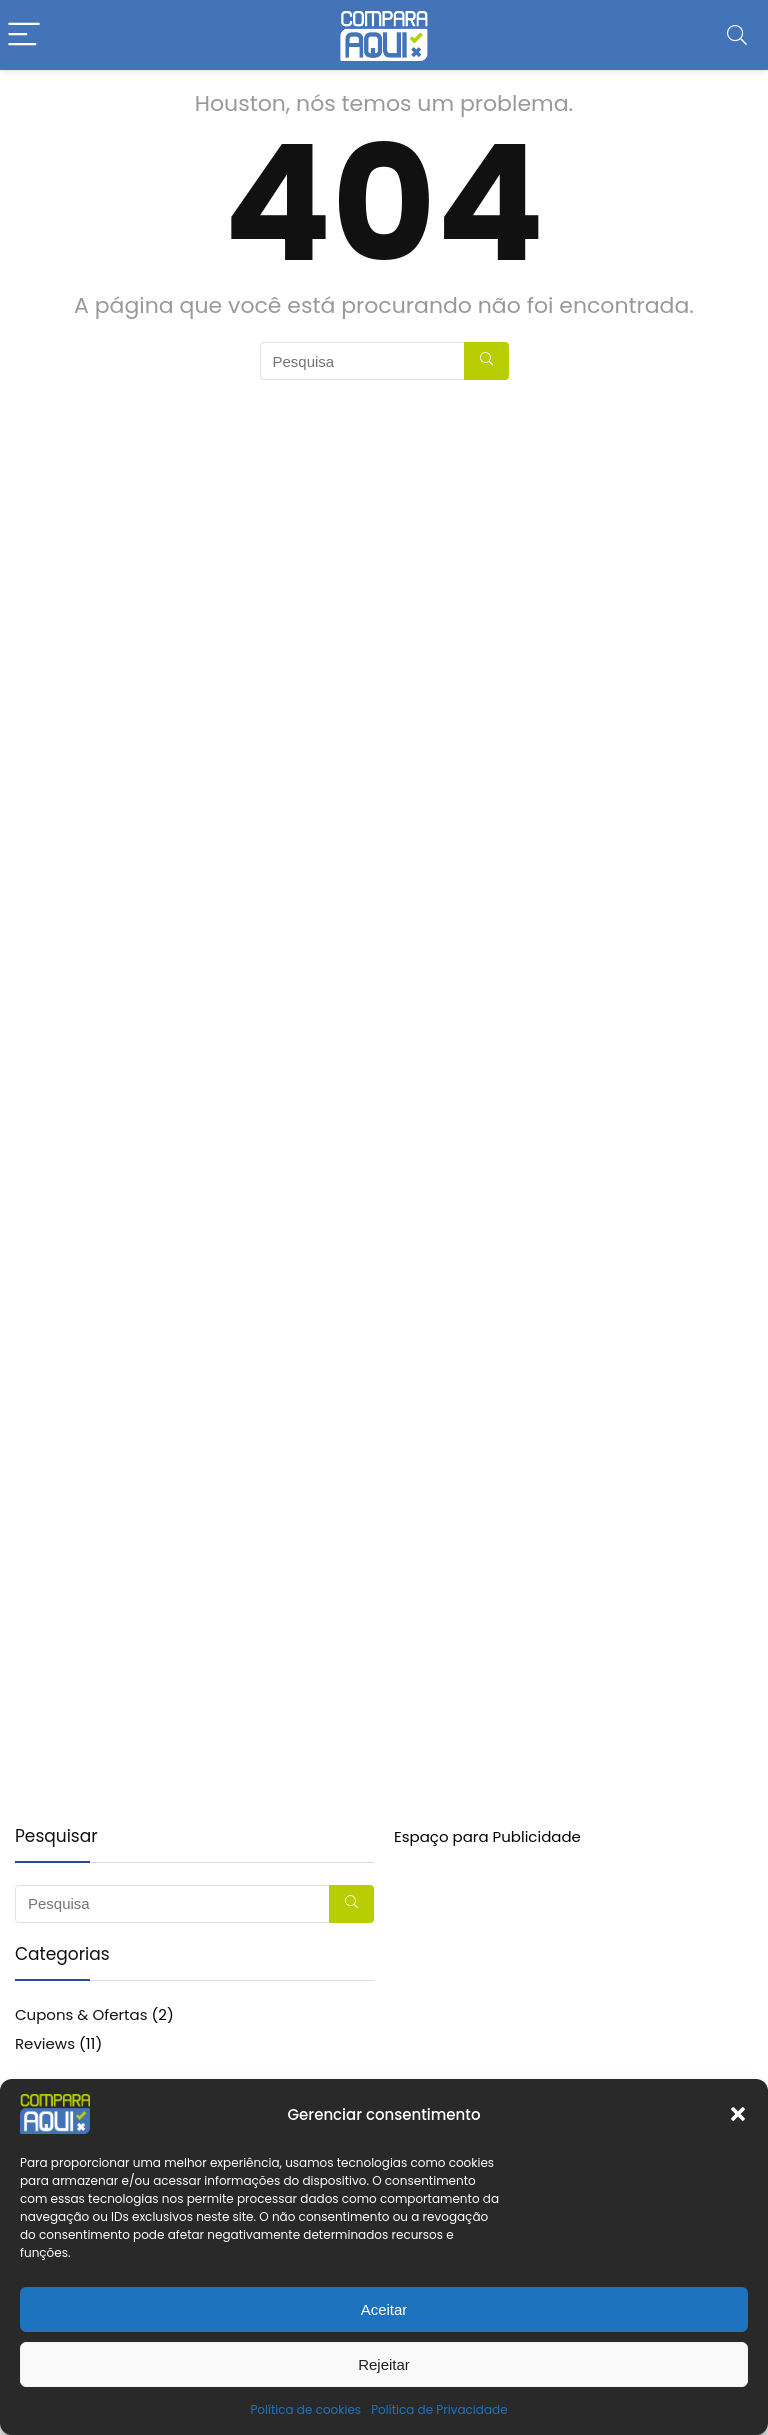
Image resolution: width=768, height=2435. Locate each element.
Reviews (45, 2043)
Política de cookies (305, 2409)
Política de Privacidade (439, 2409)
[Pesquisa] (486, 361)
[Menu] (24, 35)
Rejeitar (384, 2364)
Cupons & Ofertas (81, 2014)
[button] (738, 2114)
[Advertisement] (573, 1988)
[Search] (737, 35)
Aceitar (384, 2309)
